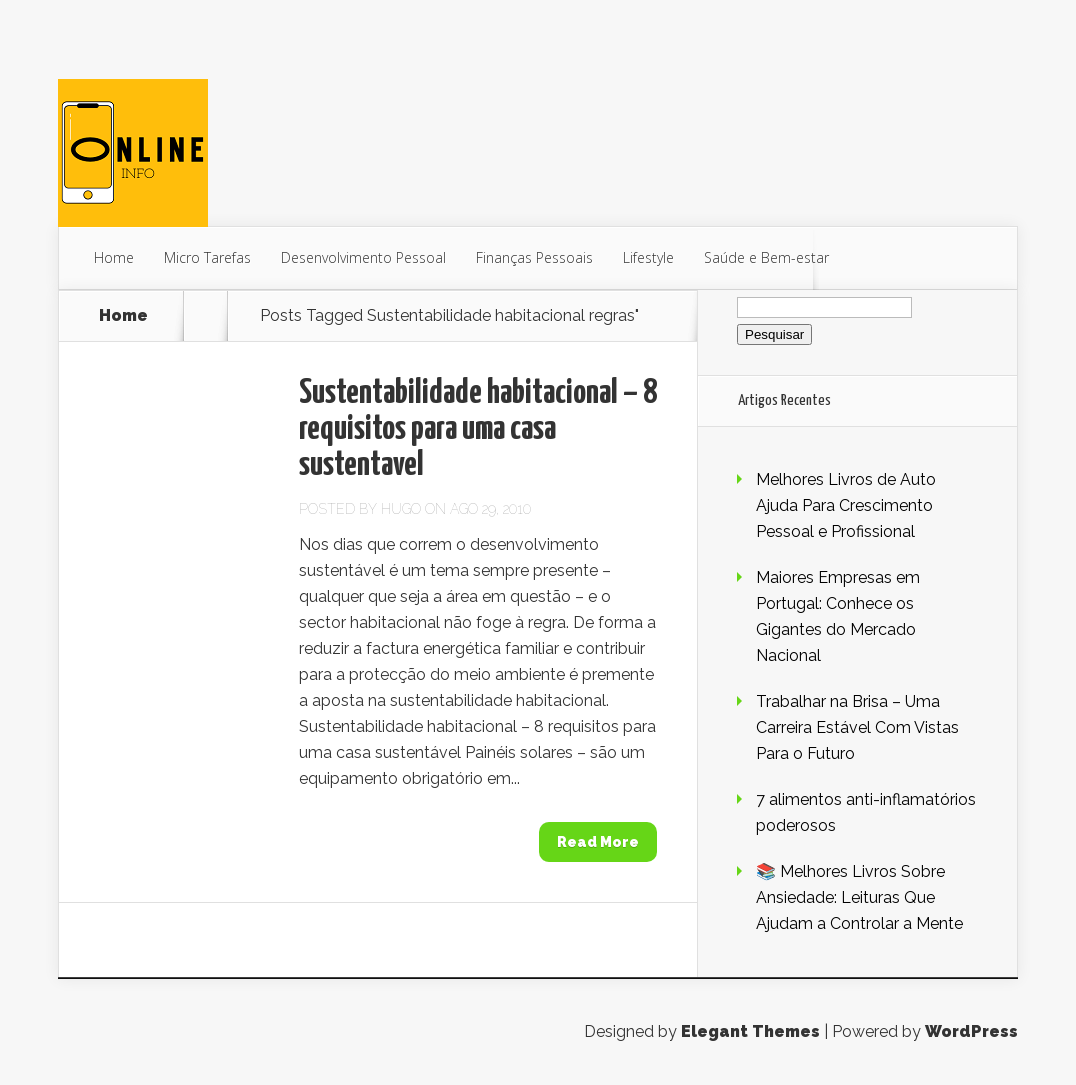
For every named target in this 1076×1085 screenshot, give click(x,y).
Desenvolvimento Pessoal (363, 257)
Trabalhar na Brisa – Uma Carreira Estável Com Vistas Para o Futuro (857, 727)
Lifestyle (648, 257)
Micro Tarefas (207, 257)
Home (114, 257)
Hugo (401, 509)
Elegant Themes (750, 1031)
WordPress (971, 1031)
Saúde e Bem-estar (766, 257)
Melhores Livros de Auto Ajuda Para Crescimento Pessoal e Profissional (846, 505)
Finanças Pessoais (534, 257)
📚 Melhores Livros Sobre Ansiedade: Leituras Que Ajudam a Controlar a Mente (859, 897)
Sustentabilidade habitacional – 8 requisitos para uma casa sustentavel (478, 429)
